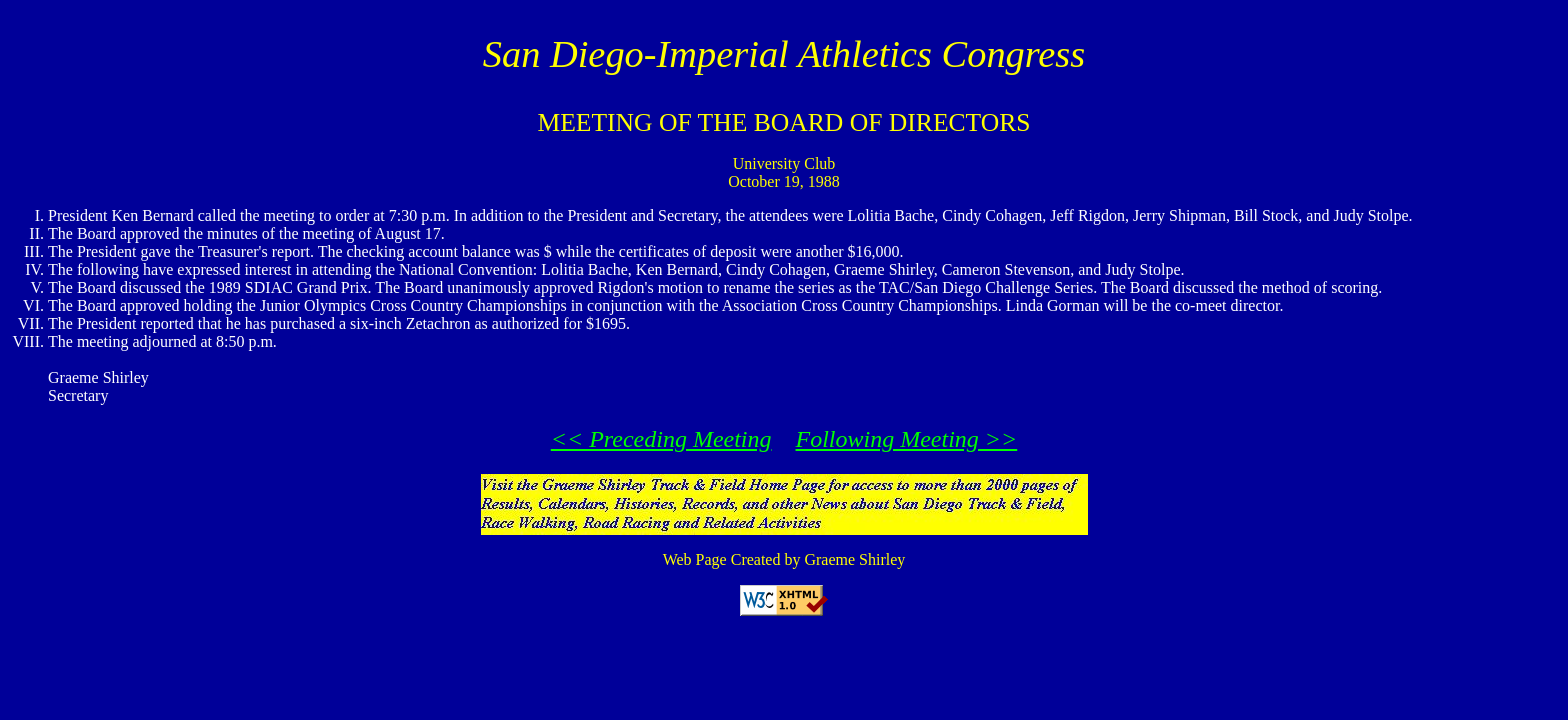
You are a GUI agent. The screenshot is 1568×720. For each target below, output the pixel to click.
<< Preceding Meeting (661, 439)
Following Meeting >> (907, 439)
